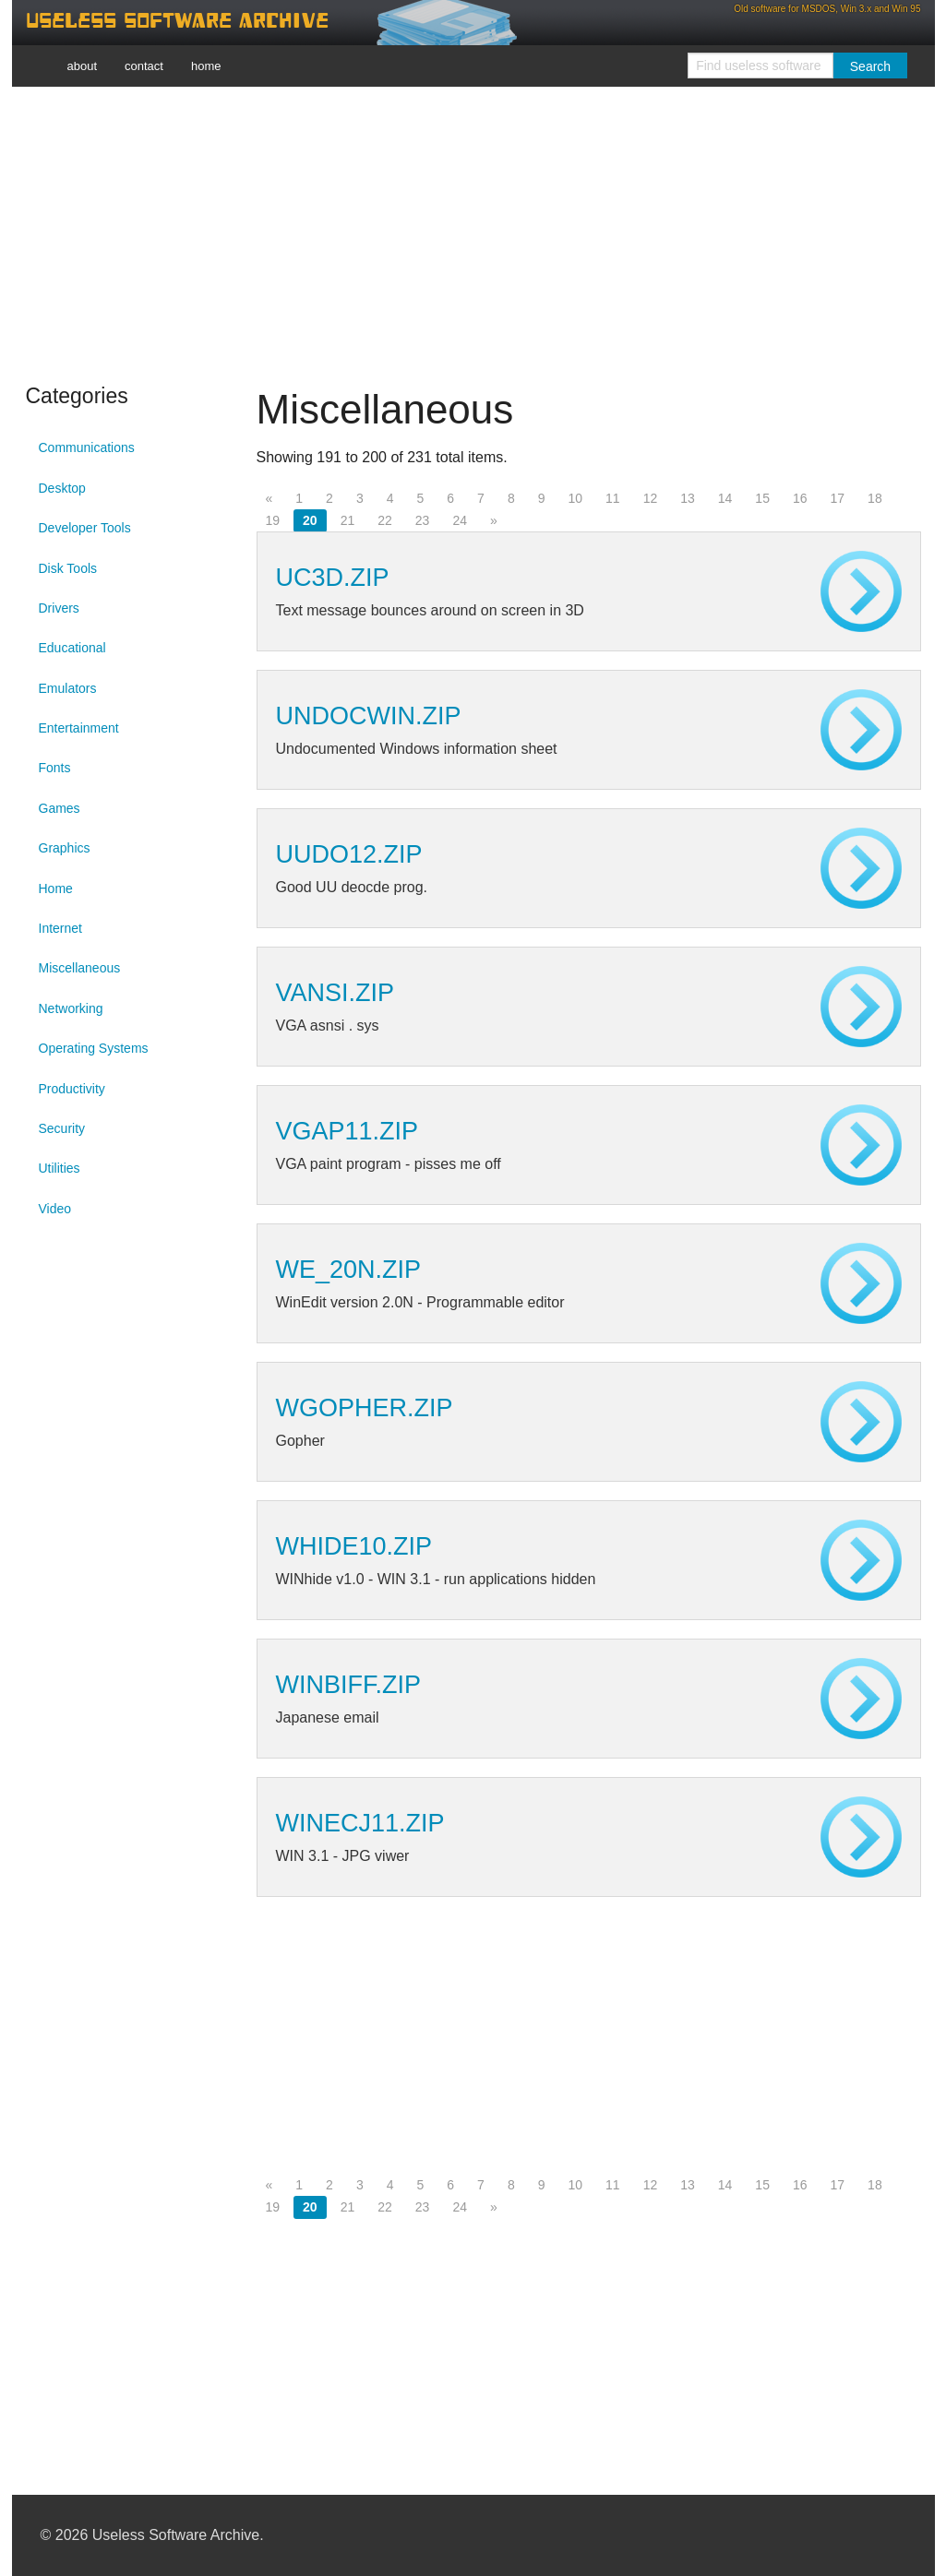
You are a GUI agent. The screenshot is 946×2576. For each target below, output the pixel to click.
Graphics (64, 848)
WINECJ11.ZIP (360, 1823)
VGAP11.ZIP (347, 1131)
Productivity (72, 1088)
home (206, 66)
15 (762, 498)
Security (62, 1128)
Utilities (59, 1168)
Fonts (55, 767)
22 (384, 520)
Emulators (68, 688)
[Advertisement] (473, 230)
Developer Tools (85, 527)
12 (650, 498)
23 (422, 520)
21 (348, 520)
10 (575, 498)
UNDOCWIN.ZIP (368, 716)
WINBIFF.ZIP (349, 1685)
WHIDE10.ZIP (354, 1546)
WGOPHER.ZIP (364, 1408)
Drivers (59, 608)
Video (55, 1208)
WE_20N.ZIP (349, 1269)
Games (59, 808)
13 (687, 498)
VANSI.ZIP (335, 993)
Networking (71, 1008)
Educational (72, 647)
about (82, 66)
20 (310, 520)
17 (838, 498)
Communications (87, 447)
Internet (60, 928)
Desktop (62, 488)
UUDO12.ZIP (349, 854)
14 (725, 498)
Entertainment (79, 728)
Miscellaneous (80, 967)
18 (875, 498)
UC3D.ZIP (332, 577)
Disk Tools (68, 568)
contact (144, 66)
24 (459, 520)
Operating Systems (94, 1048)
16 (800, 498)
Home (56, 888)
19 (273, 520)
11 (612, 498)
